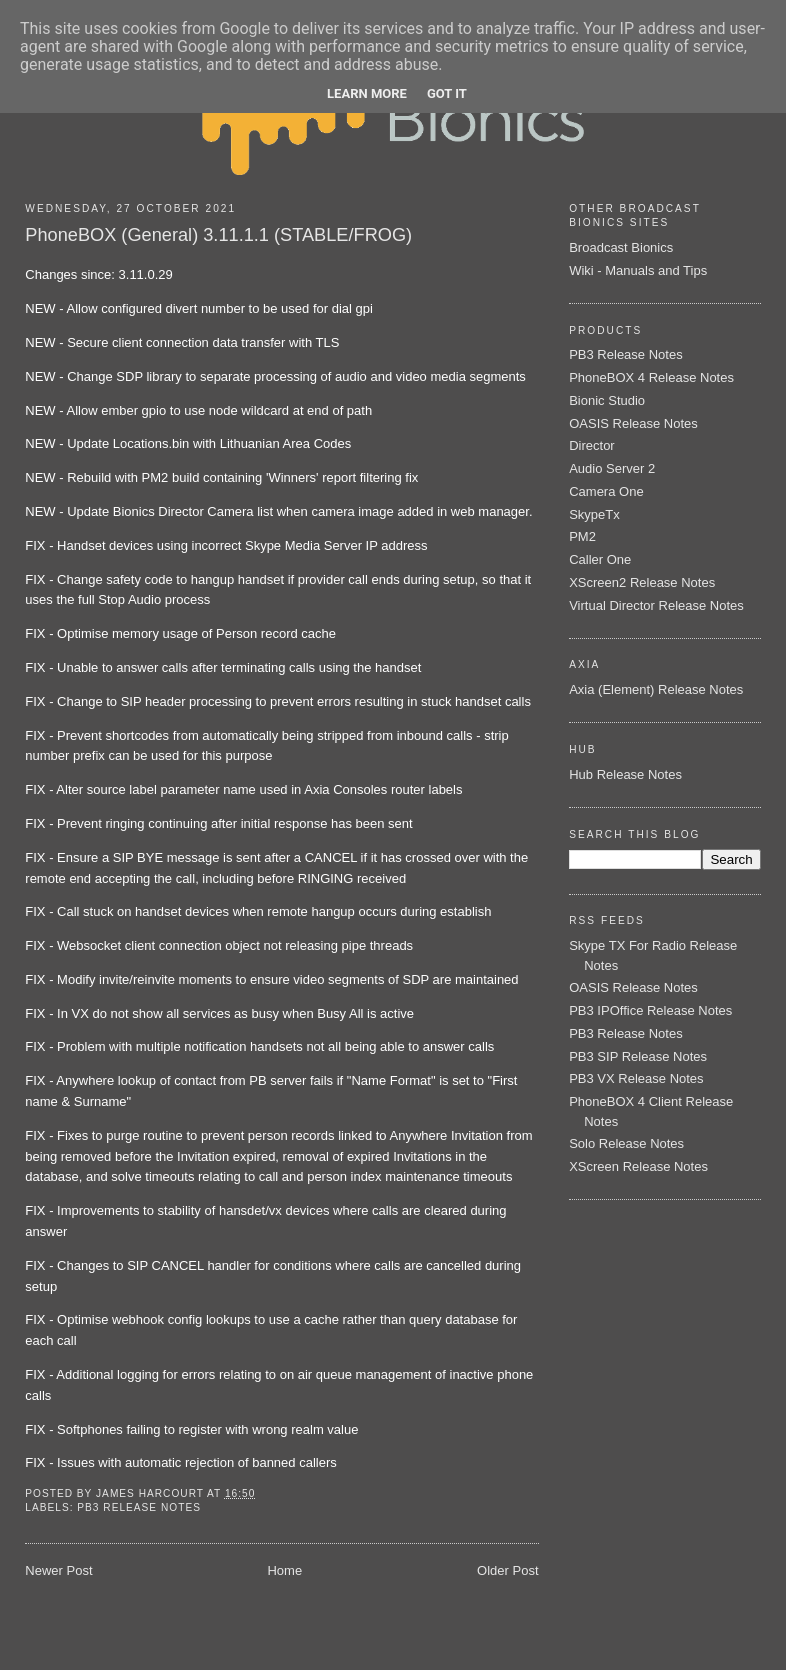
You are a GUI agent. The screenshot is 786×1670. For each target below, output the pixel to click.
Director (592, 445)
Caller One (600, 559)
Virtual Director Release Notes (656, 605)
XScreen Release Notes (638, 1166)
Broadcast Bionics (621, 247)
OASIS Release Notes (633, 423)
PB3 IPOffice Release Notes (650, 1010)
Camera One (606, 491)
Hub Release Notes (625, 774)
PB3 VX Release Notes (636, 1078)
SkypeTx (594, 514)
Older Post (507, 1570)
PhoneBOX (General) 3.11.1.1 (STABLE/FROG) (218, 235)
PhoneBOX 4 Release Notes (651, 377)
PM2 (582, 536)
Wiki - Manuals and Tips (638, 270)
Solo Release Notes (626, 1143)
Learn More (367, 93)
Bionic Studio (607, 400)
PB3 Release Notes (139, 1507)
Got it (447, 93)
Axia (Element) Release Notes (656, 689)
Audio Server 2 (612, 468)
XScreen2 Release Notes (642, 582)
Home (284, 1570)
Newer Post (58, 1570)
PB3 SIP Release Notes (638, 1056)
